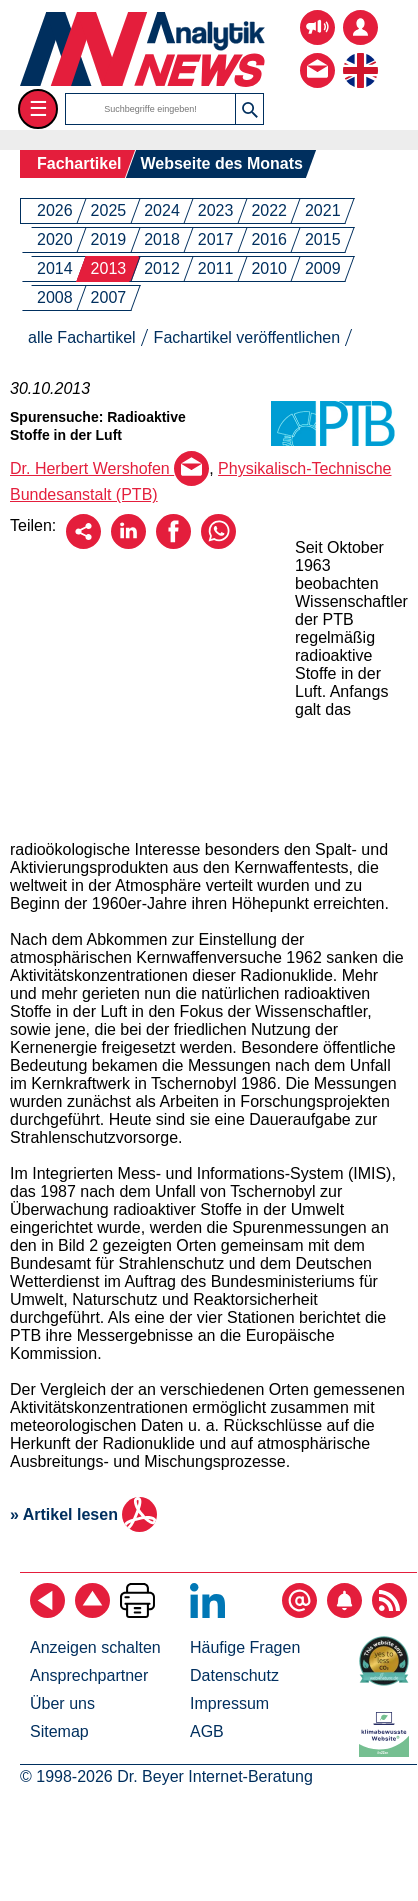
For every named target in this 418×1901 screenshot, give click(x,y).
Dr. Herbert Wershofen (109, 468)
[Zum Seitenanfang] (92, 1612)
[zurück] (47, 1612)
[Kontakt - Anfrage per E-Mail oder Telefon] (317, 55)
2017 (216, 239)
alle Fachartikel (82, 337)
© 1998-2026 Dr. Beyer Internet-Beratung (166, 1776)
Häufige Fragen (245, 1647)
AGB (207, 1731)
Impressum (229, 1703)
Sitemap (59, 1731)
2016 (269, 239)
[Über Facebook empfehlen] (173, 543)
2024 (162, 210)
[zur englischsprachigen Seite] (360, 55)
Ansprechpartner (89, 1675)
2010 (269, 268)
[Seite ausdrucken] (137, 1612)
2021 (323, 210)
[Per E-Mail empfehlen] (83, 543)
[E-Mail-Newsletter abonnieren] (299, 1612)
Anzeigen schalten (95, 1647)
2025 (109, 210)
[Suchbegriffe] (151, 109)
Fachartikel (79, 163)
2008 (55, 297)
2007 (109, 297)
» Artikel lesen (83, 1514)
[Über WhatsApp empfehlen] (218, 543)
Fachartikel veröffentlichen (247, 337)
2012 (162, 268)
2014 (55, 268)
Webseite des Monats (221, 163)
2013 (109, 268)
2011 (216, 268)
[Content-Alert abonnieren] (344, 1612)
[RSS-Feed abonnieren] (389, 1612)
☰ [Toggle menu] (38, 108)
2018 (162, 239)
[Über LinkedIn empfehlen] (128, 543)
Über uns (62, 1703)
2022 (269, 210)
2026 (55, 210)
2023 (216, 210)
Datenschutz (234, 1675)
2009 (323, 268)
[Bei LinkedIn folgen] (207, 1612)
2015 (323, 239)
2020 (55, 239)
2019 (109, 239)
